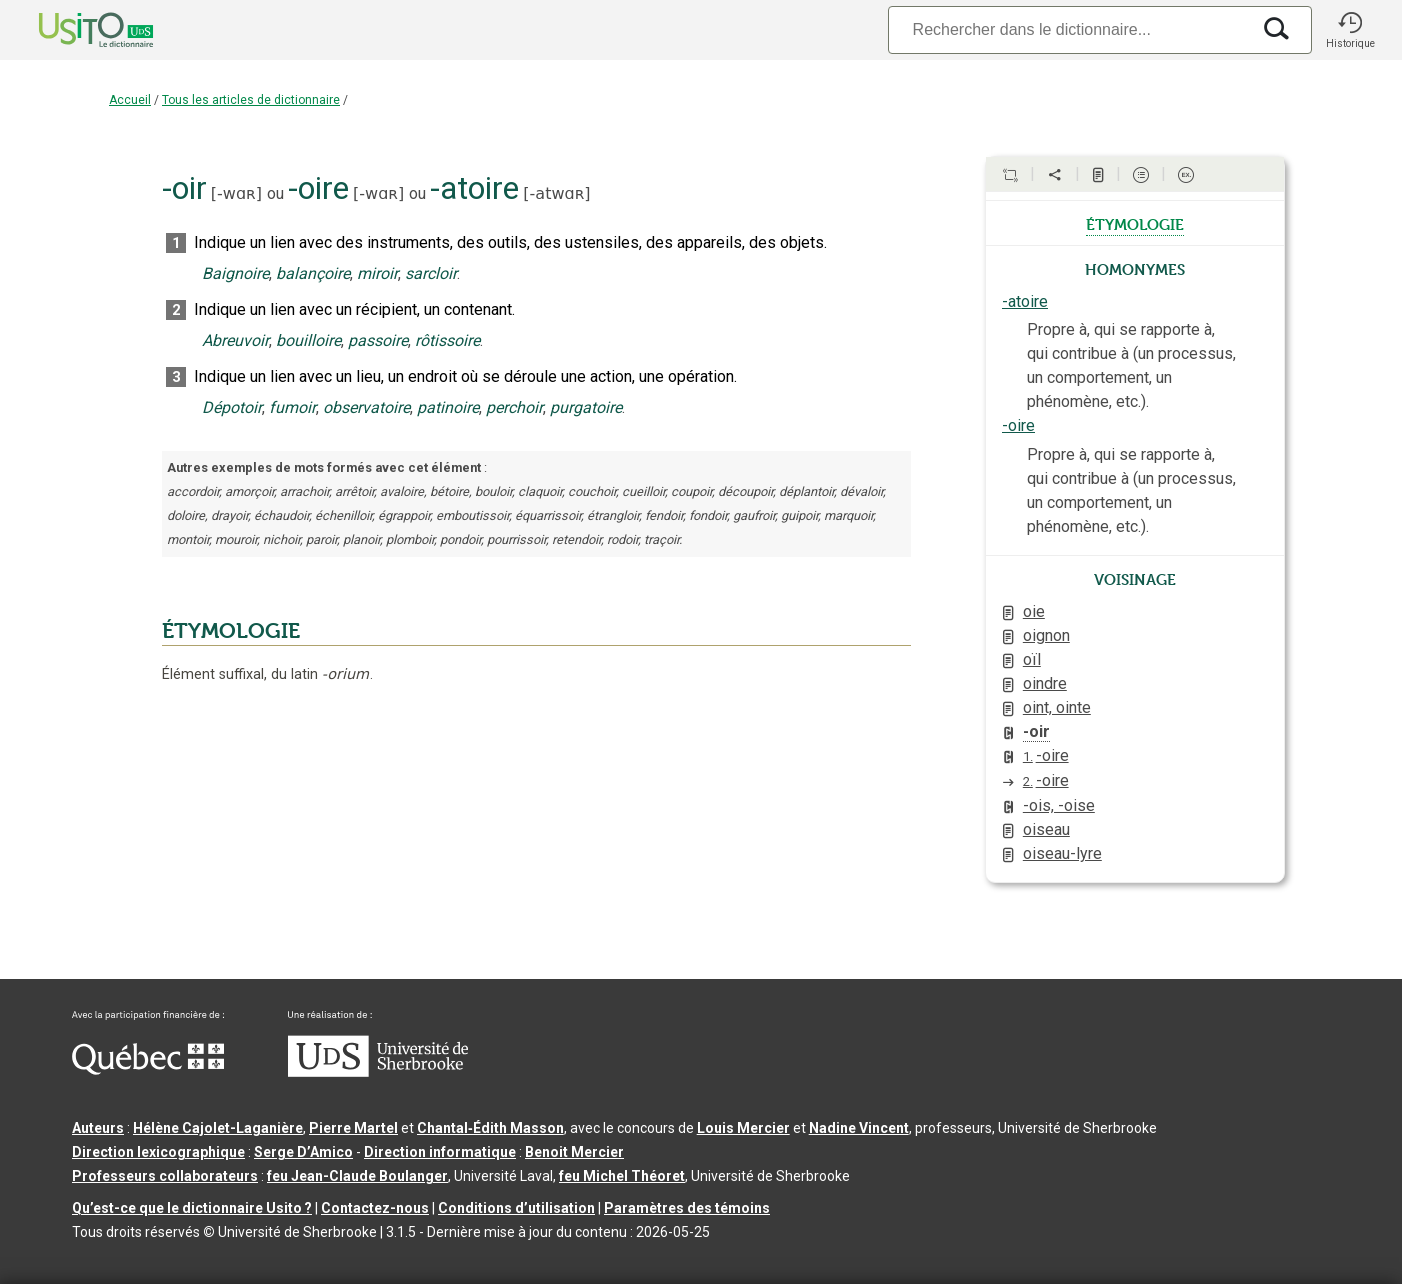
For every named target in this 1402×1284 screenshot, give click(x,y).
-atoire (1025, 301)
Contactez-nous (375, 1208)
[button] (1350, 30)
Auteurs (98, 1128)
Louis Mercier (743, 1128)
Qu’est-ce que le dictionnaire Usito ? (192, 1208)
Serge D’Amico (303, 1152)
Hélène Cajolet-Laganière (218, 1128)
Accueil (130, 100)
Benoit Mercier (574, 1152)
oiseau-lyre (1062, 853)
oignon (1046, 635)
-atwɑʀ (557, 193)
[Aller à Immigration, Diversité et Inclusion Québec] (148, 1070)
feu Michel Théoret (622, 1176)
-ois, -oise (1059, 805)
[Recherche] (1069, 29)
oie (1034, 611)
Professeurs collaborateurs (165, 1176)
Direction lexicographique (158, 1152)
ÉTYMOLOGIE (231, 631)
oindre (1045, 683)
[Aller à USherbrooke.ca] (378, 1072)
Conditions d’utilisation (516, 1208)
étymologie (1135, 223)
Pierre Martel (353, 1128)
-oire (1018, 425)
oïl (1032, 659)
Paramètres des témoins (687, 1208)
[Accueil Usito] (74, 30)
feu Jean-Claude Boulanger (357, 1176)
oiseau (1046, 829)
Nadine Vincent (859, 1128)
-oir (1036, 731)
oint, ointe (1057, 707)
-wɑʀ (236, 193)
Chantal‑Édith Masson (490, 1128)
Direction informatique (440, 1152)
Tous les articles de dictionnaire (251, 100)
